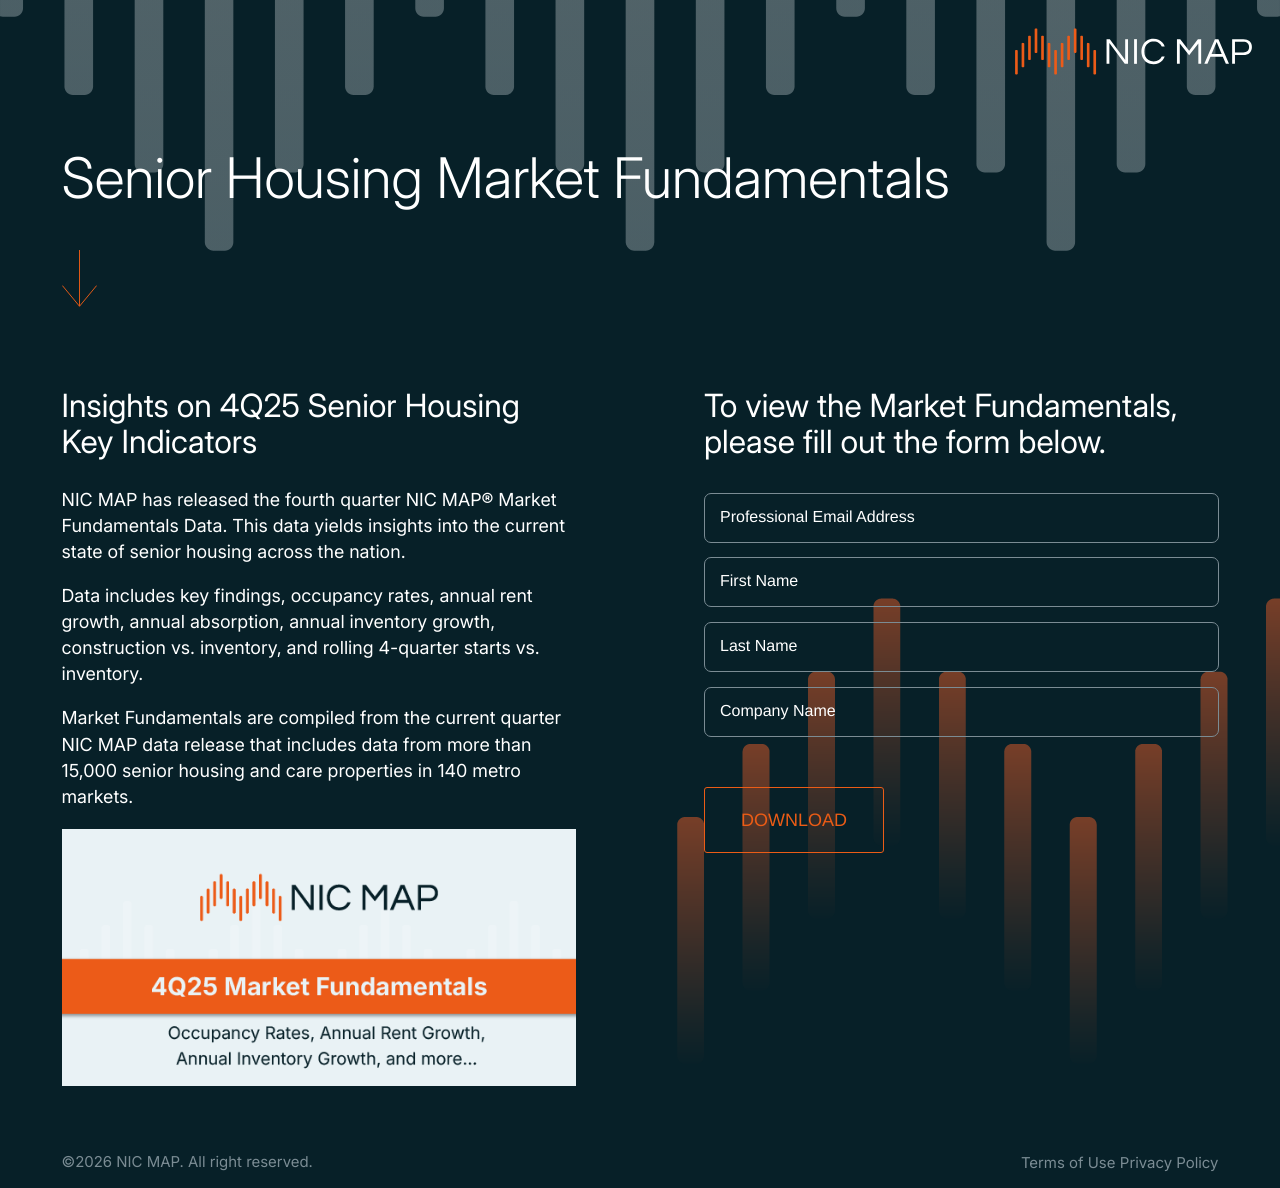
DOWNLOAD (794, 820)
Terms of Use (1068, 1162)
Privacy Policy (1169, 1162)
